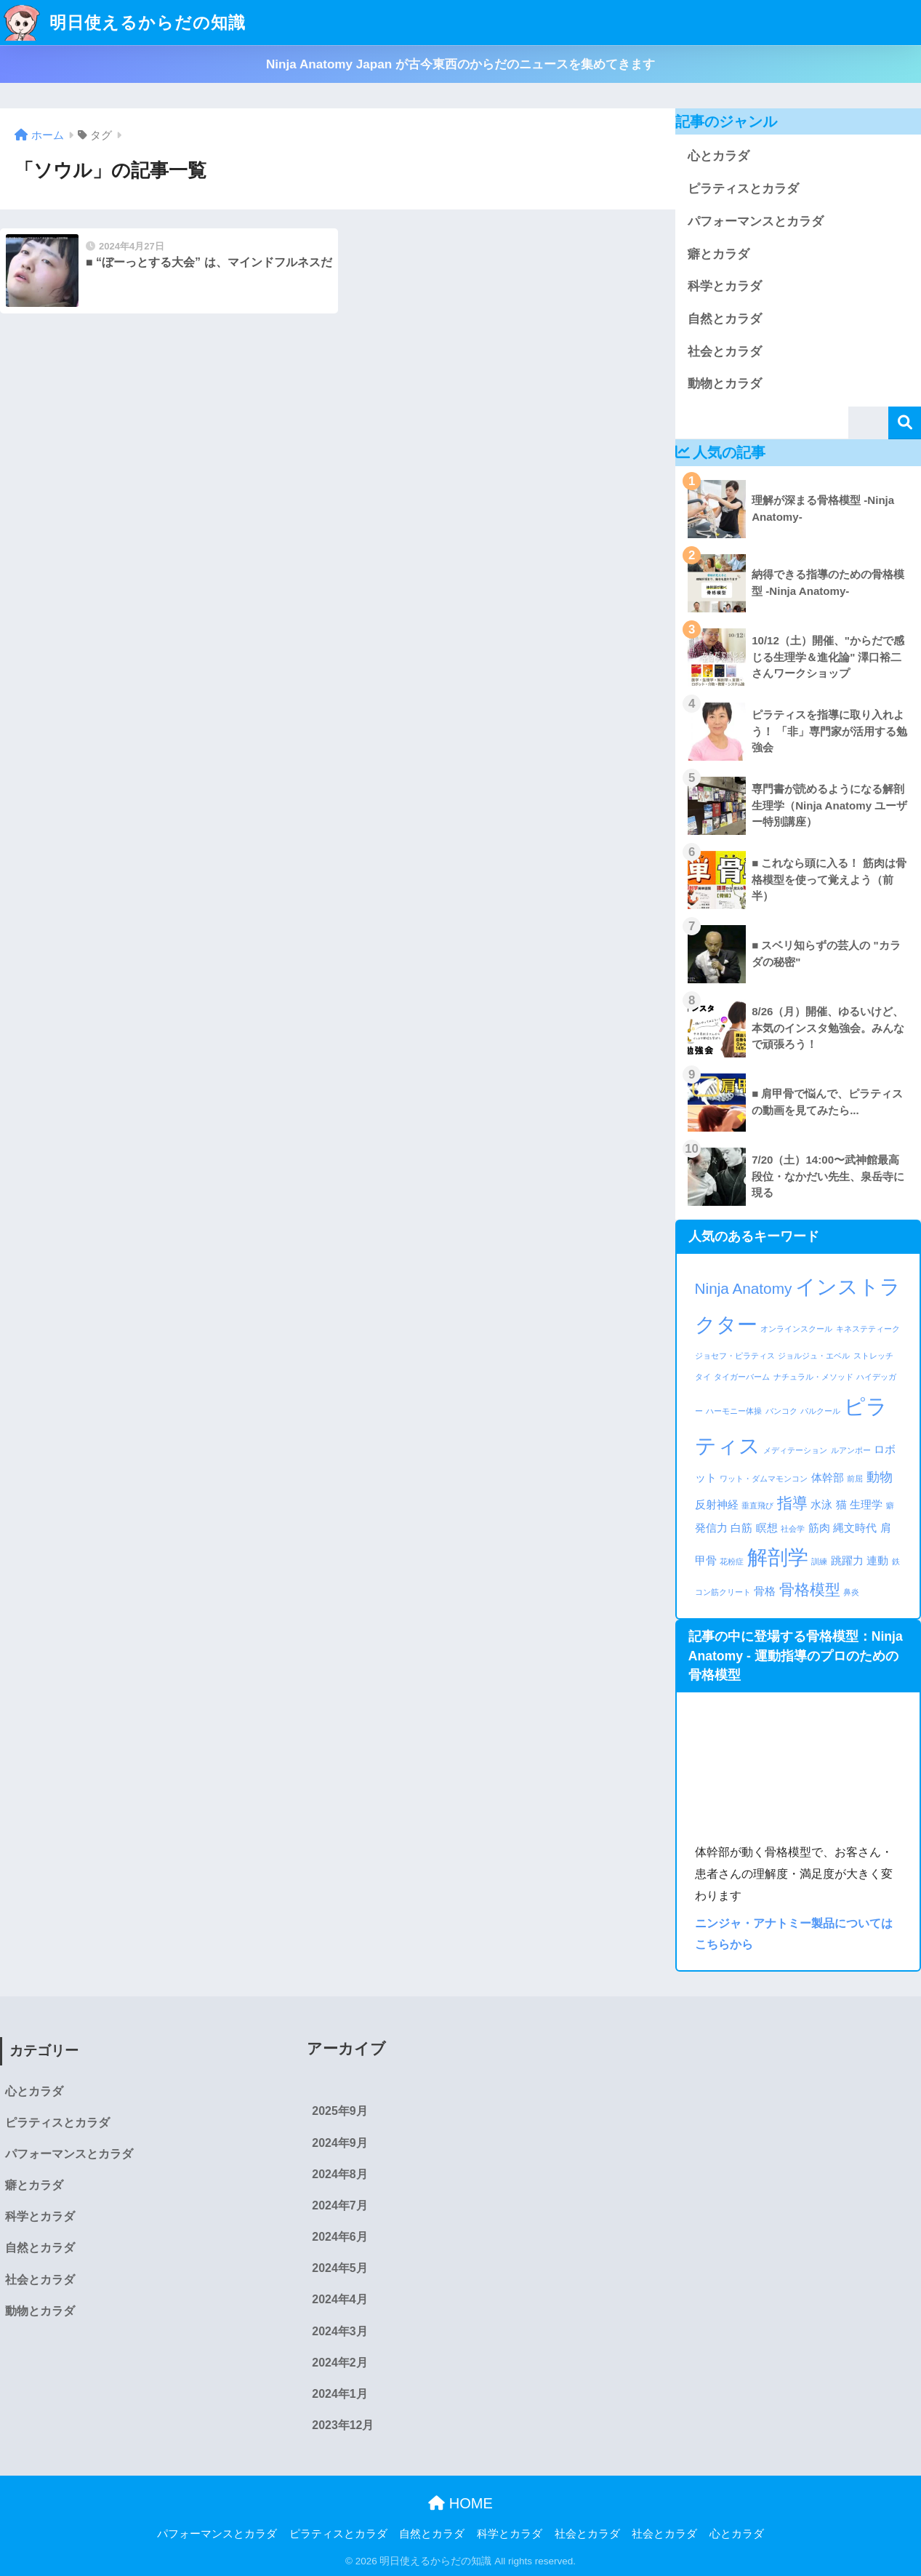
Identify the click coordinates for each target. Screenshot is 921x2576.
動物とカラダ (725, 384)
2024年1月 (339, 2394)
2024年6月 (339, 2237)
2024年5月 (339, 2268)
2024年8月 (339, 2174)
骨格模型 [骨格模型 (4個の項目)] (809, 1589)
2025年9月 (339, 2111)
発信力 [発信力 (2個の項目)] (711, 1527)
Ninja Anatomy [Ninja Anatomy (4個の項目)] (743, 1288)
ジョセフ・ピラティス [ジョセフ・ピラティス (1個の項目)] (735, 1355)
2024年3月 (339, 2331)
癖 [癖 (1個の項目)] (890, 1505)
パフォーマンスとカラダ (756, 221)
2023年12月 (343, 2425)
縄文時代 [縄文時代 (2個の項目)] (855, 1527)
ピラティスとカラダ (743, 189)
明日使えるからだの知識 (125, 22)
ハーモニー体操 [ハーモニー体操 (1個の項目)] (734, 1411)
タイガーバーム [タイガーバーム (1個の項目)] (742, 1376)
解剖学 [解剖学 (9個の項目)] (777, 1557)
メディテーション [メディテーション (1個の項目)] (795, 1450)
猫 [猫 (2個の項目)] (841, 1504)
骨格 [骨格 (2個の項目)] (765, 1591)
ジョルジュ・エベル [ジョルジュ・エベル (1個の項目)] (814, 1355)
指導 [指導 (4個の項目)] (792, 1503)
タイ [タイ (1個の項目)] (703, 1376)
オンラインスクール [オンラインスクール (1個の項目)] (796, 1328)
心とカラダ (718, 156)
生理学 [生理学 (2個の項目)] (866, 1504)
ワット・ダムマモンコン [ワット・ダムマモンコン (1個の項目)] (764, 1478)
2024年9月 (339, 2143)
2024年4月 (339, 2299)
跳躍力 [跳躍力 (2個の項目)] (847, 1560)
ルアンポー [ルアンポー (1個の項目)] (851, 1450)
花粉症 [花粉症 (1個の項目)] (732, 1561)
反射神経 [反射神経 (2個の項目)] (717, 1504)
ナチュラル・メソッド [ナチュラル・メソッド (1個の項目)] (813, 1376)
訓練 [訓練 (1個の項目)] (819, 1561)
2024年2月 (339, 2362)
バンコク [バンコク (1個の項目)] (781, 1411)
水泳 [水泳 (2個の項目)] (821, 1504)
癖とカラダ (718, 254)
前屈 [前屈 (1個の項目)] (855, 1478)
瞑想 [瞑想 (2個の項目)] (767, 1527)
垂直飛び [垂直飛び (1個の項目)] (757, 1505)
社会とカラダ (725, 352)
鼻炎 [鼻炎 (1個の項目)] (851, 1592)
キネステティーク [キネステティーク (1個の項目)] (868, 1328)
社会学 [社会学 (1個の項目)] (793, 1528)
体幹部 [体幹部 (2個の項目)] (827, 1477)
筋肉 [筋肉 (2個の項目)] (819, 1527)
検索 (904, 423)
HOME (460, 2503)
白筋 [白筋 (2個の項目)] (741, 1527)
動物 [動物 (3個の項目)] (879, 1476)
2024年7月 (339, 2205)
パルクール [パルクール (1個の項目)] (820, 1411)
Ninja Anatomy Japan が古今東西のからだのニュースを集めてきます (460, 64)
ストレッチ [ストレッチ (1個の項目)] (873, 1355)
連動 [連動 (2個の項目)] (877, 1560)
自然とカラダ (725, 319)
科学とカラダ (725, 286)
